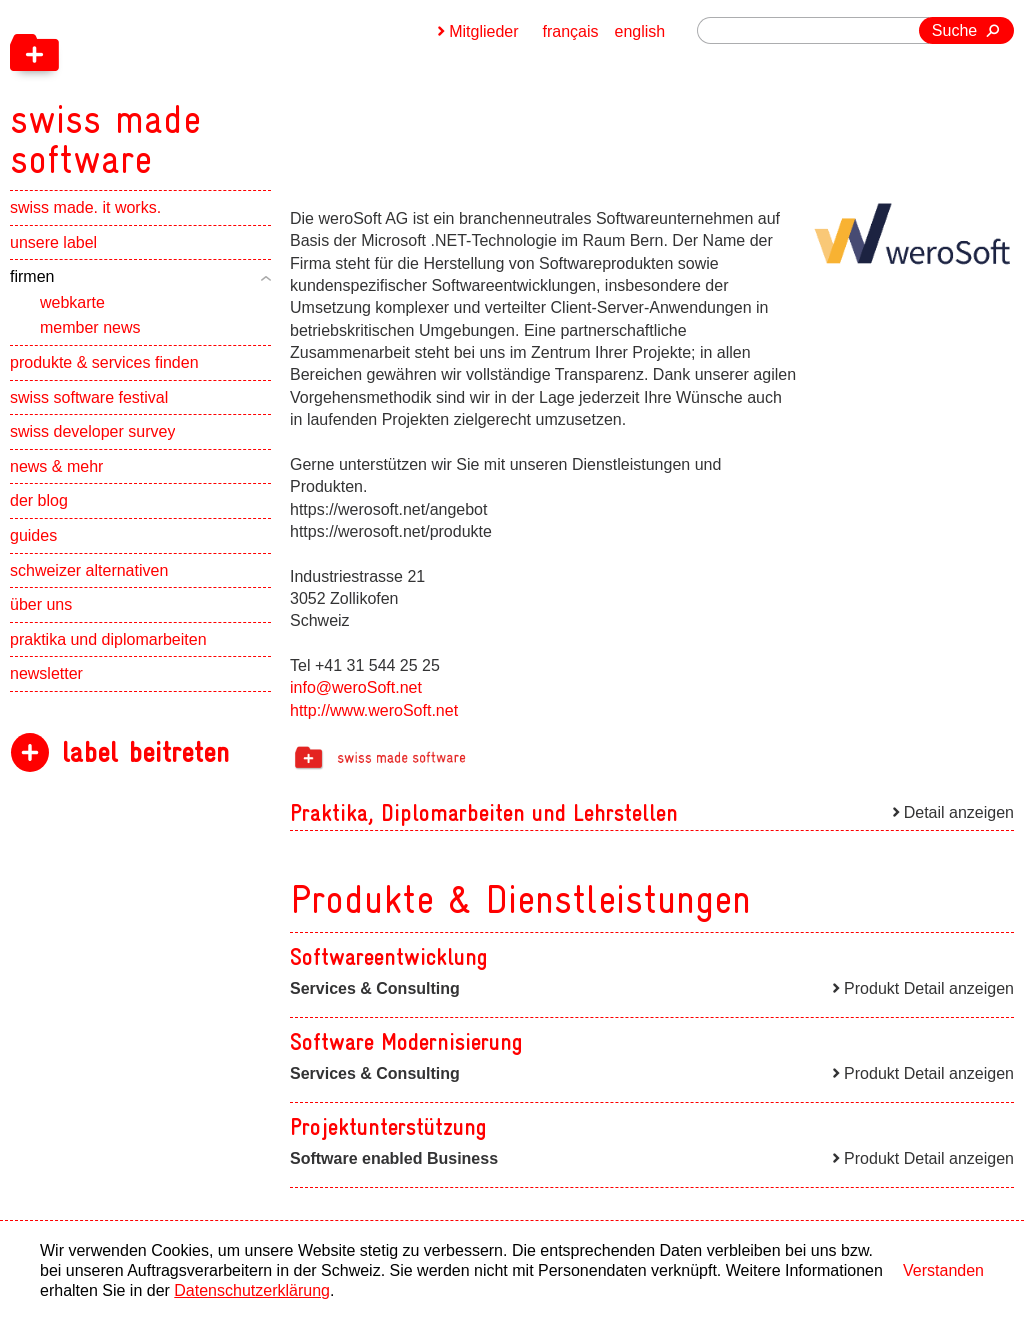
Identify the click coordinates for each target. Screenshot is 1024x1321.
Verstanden (943, 1270)
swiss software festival (89, 397)
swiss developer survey (92, 431)
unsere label (53, 242)
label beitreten (145, 752)
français (571, 31)
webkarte (72, 302)
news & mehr (56, 466)
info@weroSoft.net (356, 687)
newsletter (46, 673)
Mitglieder (483, 31)
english (640, 31)
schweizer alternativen (89, 570)
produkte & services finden (104, 362)
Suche (954, 30)
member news (90, 327)
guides (33, 535)
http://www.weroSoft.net (374, 710)
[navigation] (210, 90)
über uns (41, 604)
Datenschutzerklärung (252, 1290)
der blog (39, 500)
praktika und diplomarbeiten (108, 639)
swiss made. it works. (85, 207)
